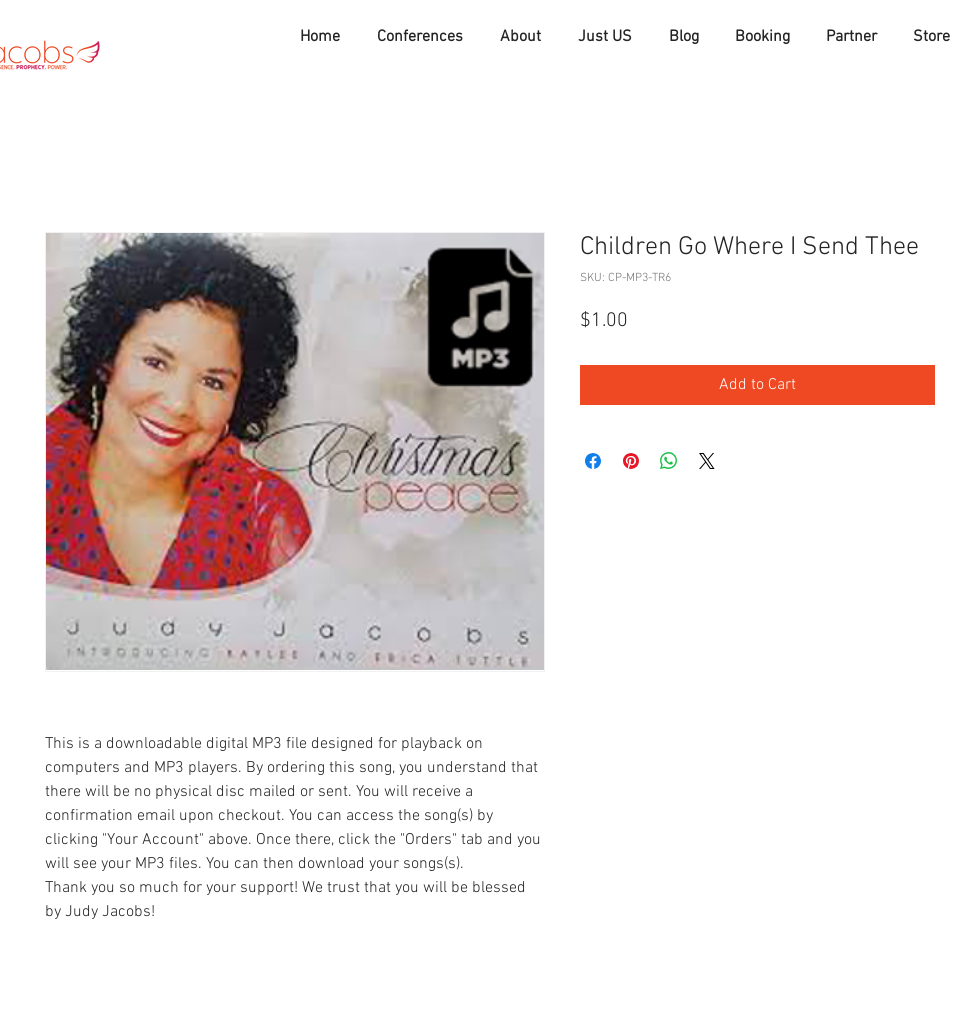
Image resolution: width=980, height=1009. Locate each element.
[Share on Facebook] (593, 461)
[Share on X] (707, 461)
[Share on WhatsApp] (669, 461)
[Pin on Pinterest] (631, 461)
